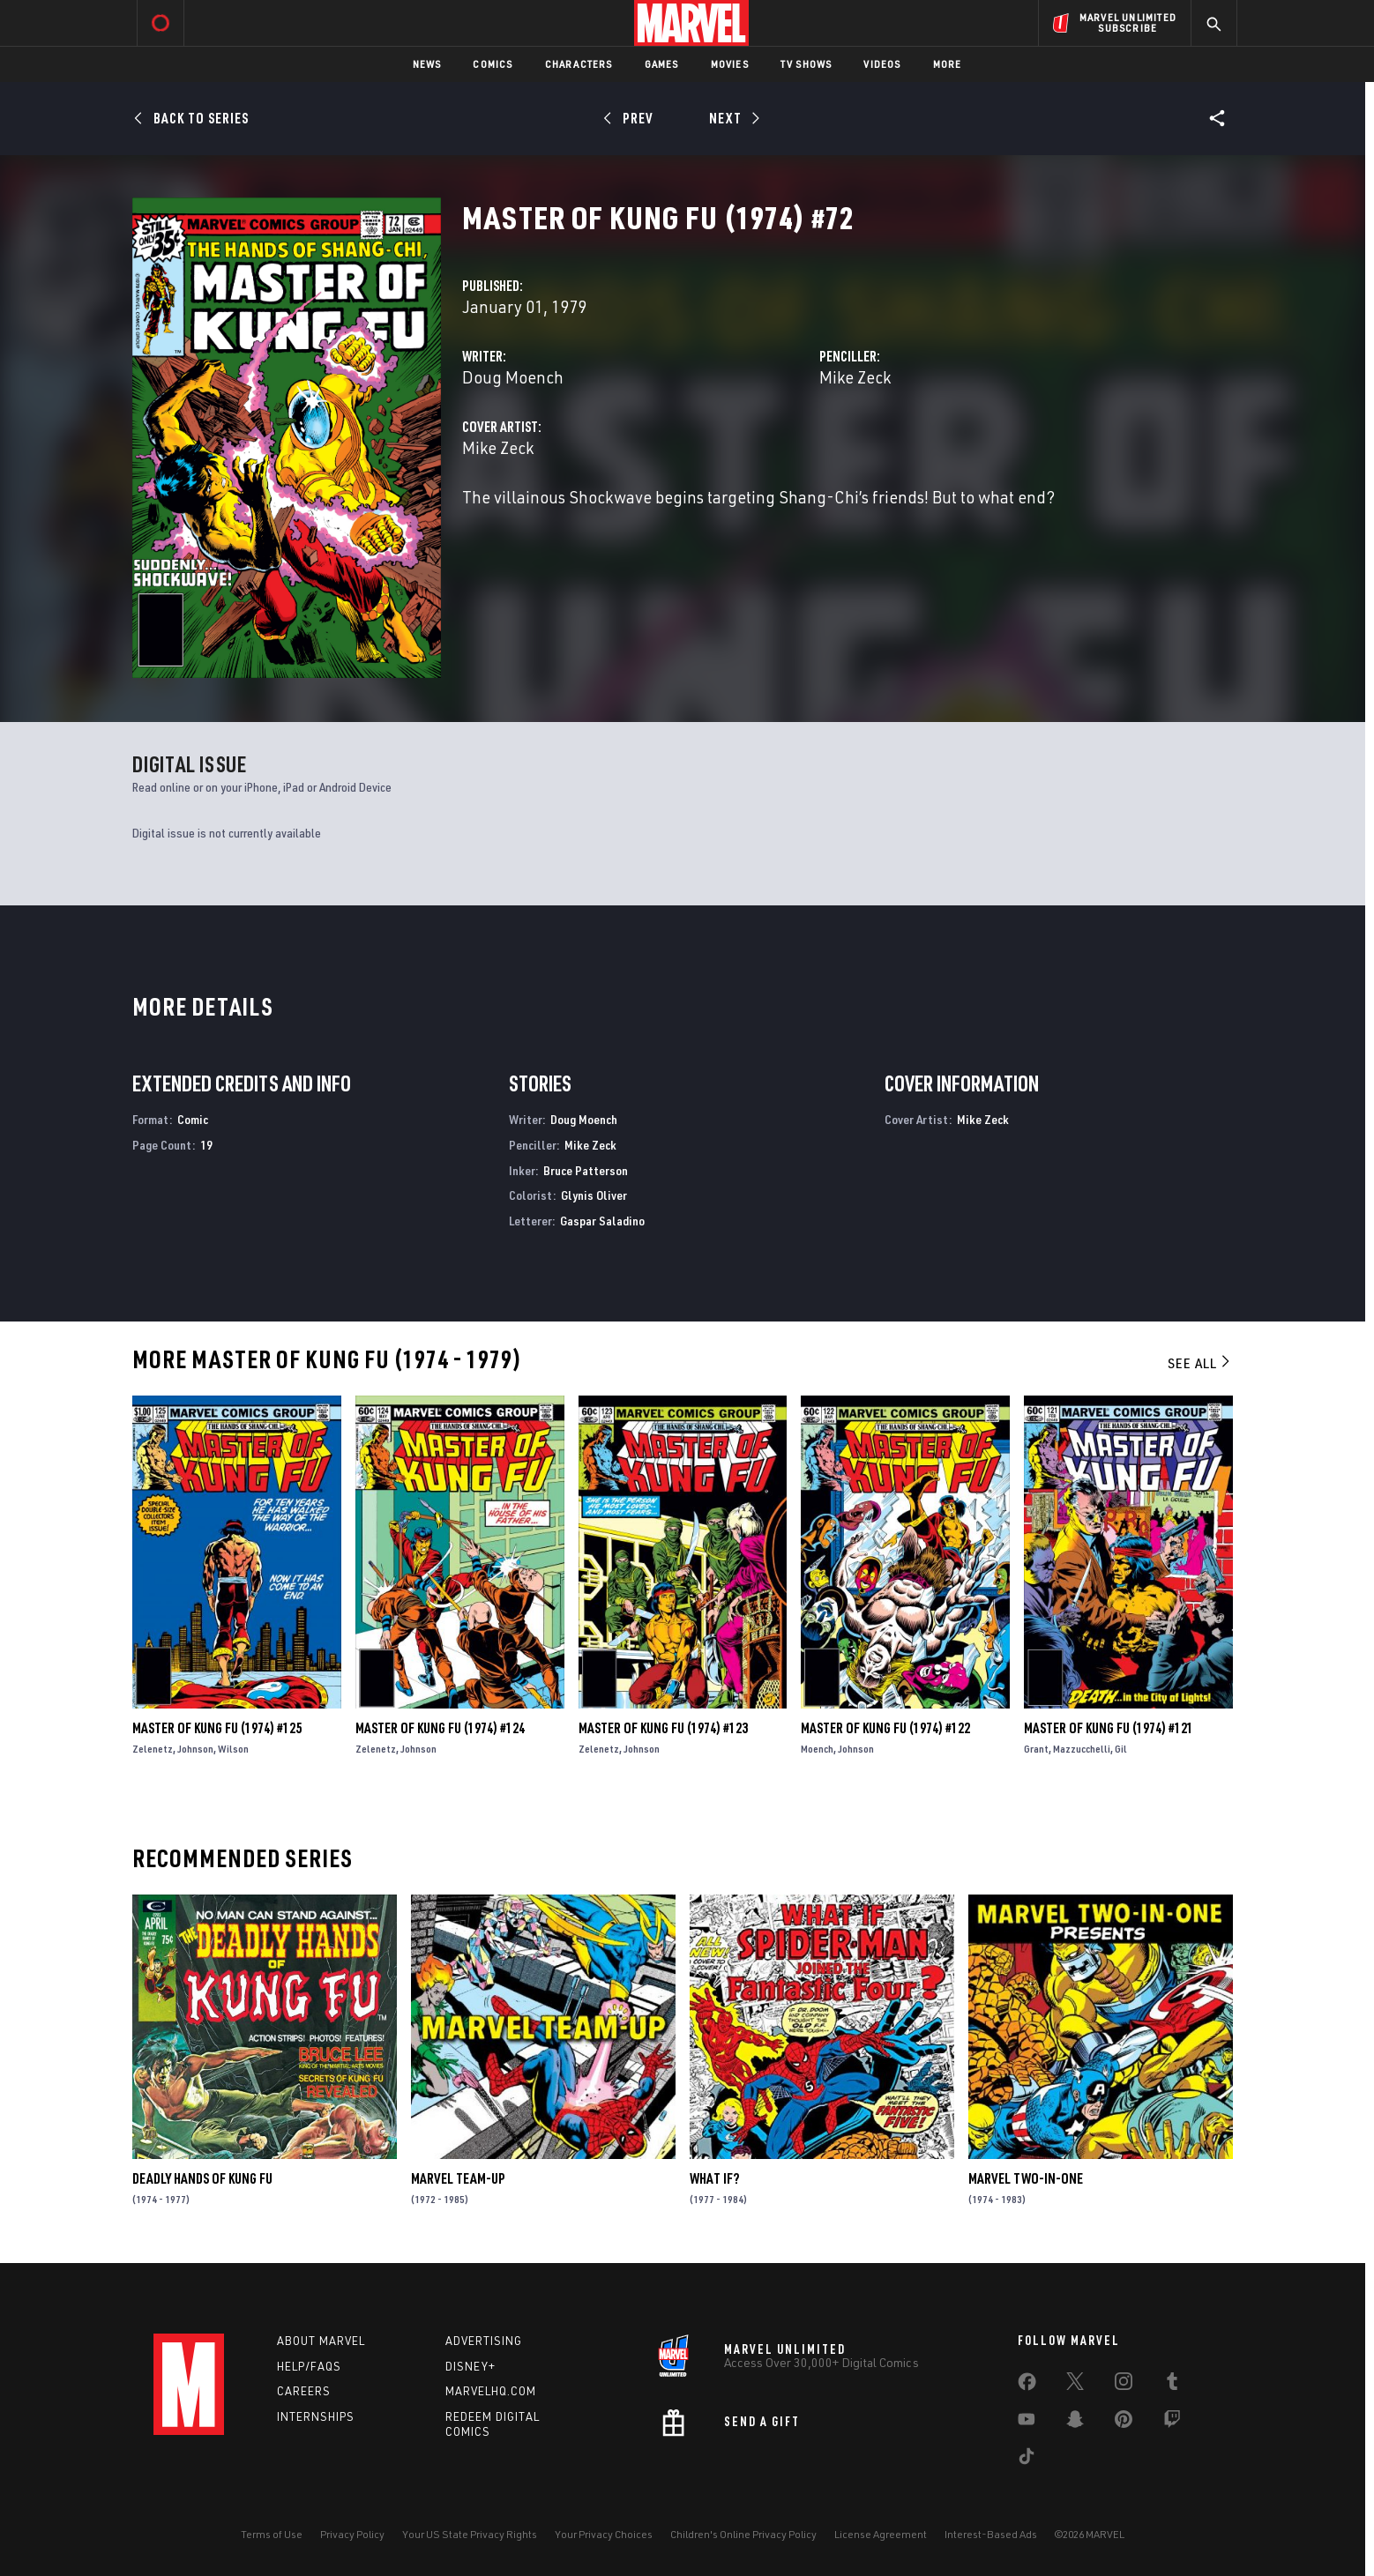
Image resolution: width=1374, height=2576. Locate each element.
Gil (1121, 1748)
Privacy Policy (352, 2534)
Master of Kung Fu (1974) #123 (663, 1728)
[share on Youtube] (1026, 2422)
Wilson (233, 1748)
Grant (1036, 1748)
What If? (714, 2178)
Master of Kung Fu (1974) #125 (217, 1728)
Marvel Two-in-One (1025, 2178)
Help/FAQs (309, 2366)
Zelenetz (152, 1748)
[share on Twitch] (1172, 2422)
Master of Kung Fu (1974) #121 (1108, 1728)
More (947, 64)
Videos (881, 64)
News (427, 64)
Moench (817, 1748)
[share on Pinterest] (1123, 2422)
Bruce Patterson (585, 1170)
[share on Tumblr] (1172, 2385)
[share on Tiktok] (1026, 2459)
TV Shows (806, 64)
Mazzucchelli (1081, 1748)
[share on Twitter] (1075, 2385)
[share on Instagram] (1123, 2385)
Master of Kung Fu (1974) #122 (885, 1728)
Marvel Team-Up (458, 2178)
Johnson (195, 1748)
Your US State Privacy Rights (469, 2534)
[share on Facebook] (1027, 2385)
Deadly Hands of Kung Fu (202, 2178)
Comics (492, 64)
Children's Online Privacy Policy (743, 2534)
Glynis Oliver (594, 1194)
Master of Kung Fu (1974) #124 (440, 1728)
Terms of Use (271, 2534)
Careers (304, 2391)
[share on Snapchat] (1075, 2422)
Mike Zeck (855, 377)
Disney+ (470, 2366)
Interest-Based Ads (991, 2534)
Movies (730, 64)
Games (662, 64)
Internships (316, 2416)
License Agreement (880, 2534)
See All (1200, 1363)
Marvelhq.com (490, 2391)
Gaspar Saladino (602, 1220)
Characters (579, 64)
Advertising (483, 2341)
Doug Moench (513, 377)
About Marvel (321, 2341)
